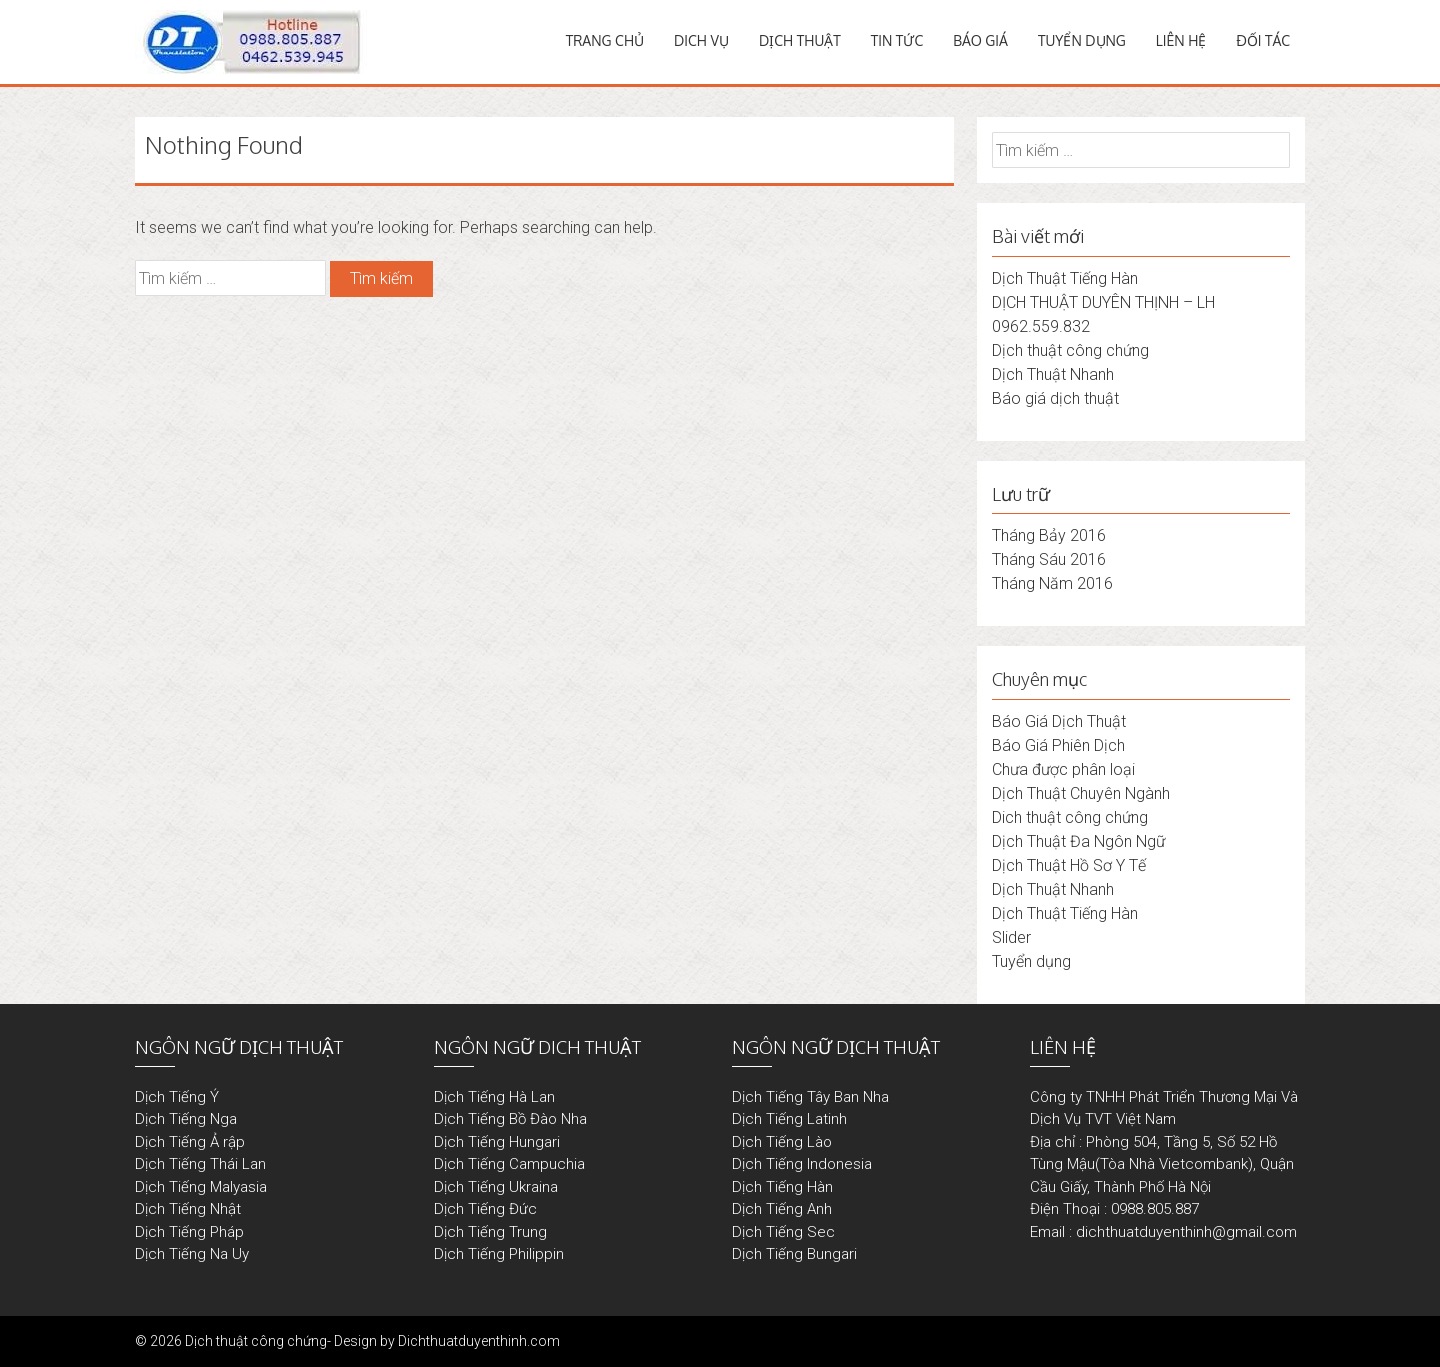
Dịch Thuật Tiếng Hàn (1065, 278)
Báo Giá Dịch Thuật (1059, 721)
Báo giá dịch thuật (1055, 398)
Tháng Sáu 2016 (1049, 559)
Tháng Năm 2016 (1052, 583)
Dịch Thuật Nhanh (1053, 374)
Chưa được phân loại (1063, 769)
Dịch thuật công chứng (1070, 350)
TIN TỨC (897, 40)
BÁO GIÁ (980, 40)
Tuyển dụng (1031, 961)
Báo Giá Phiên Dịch (1058, 745)
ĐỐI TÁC (1263, 40)
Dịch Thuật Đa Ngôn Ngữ (1078, 841)
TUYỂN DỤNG (1082, 40)
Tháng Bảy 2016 (1049, 535)
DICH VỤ (701, 40)
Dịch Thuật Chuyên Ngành (1081, 793)
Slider (1011, 937)
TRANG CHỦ (605, 40)
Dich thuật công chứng (1070, 817)
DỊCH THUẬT (800, 40)
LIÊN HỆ (1181, 40)
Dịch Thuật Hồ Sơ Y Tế (1069, 865)
